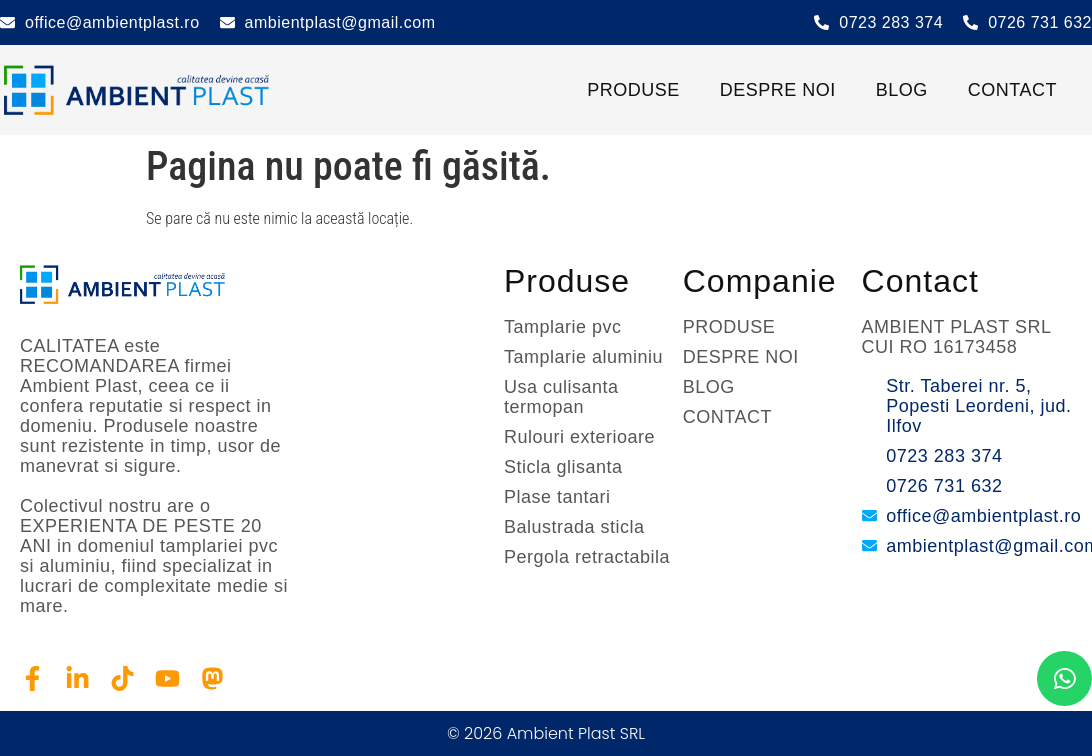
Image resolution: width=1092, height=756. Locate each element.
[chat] (1064, 678)
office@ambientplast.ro (112, 22)
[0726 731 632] (970, 22)
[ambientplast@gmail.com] (227, 22)
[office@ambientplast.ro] (7, 22)
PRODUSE (633, 90)
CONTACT (1012, 90)
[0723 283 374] (821, 22)
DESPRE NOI (778, 90)
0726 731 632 (1040, 22)
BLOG (902, 90)
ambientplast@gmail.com (340, 22)
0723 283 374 (891, 22)
